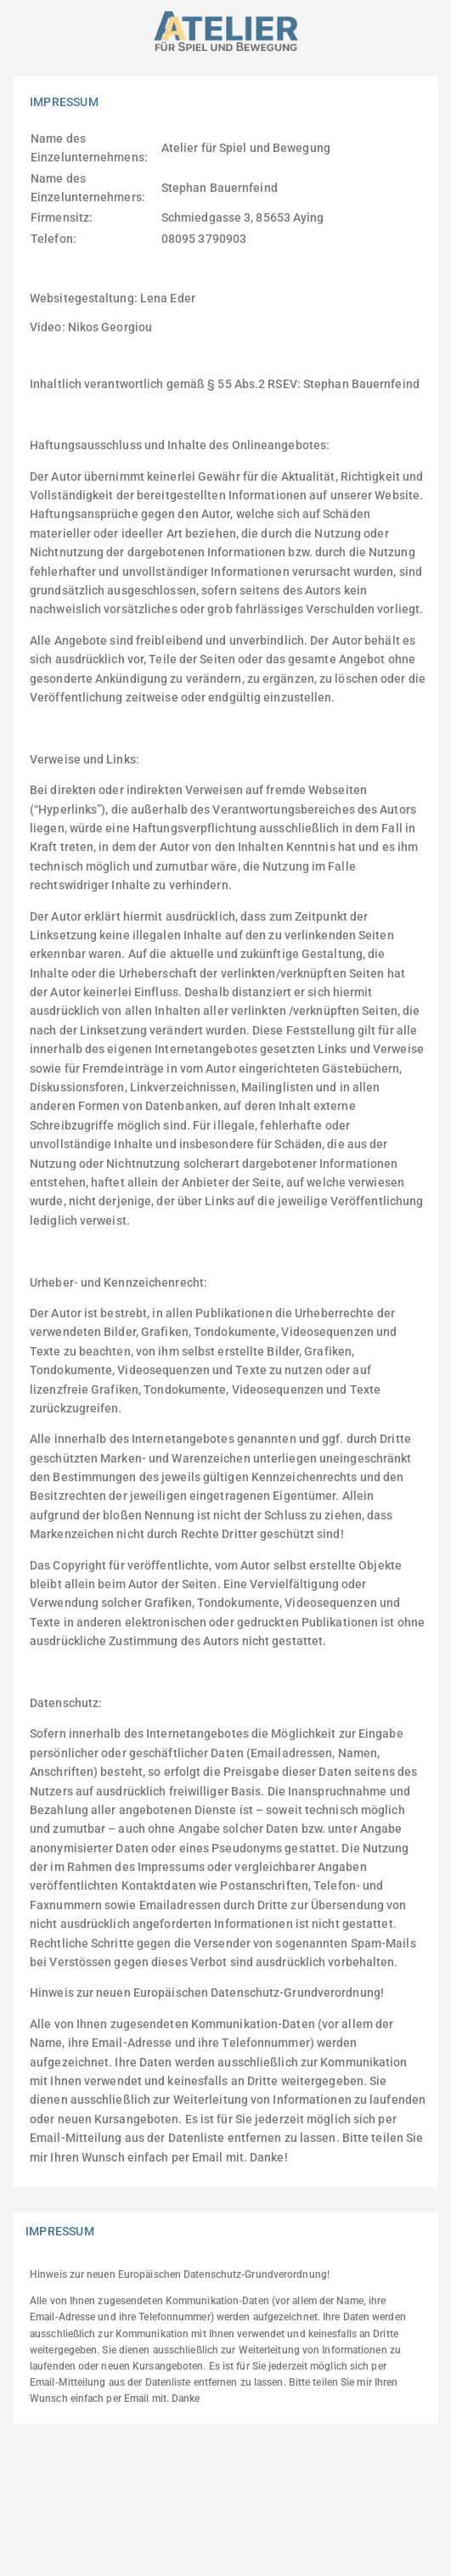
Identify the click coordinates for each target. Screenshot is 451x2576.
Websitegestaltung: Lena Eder (112, 298)
